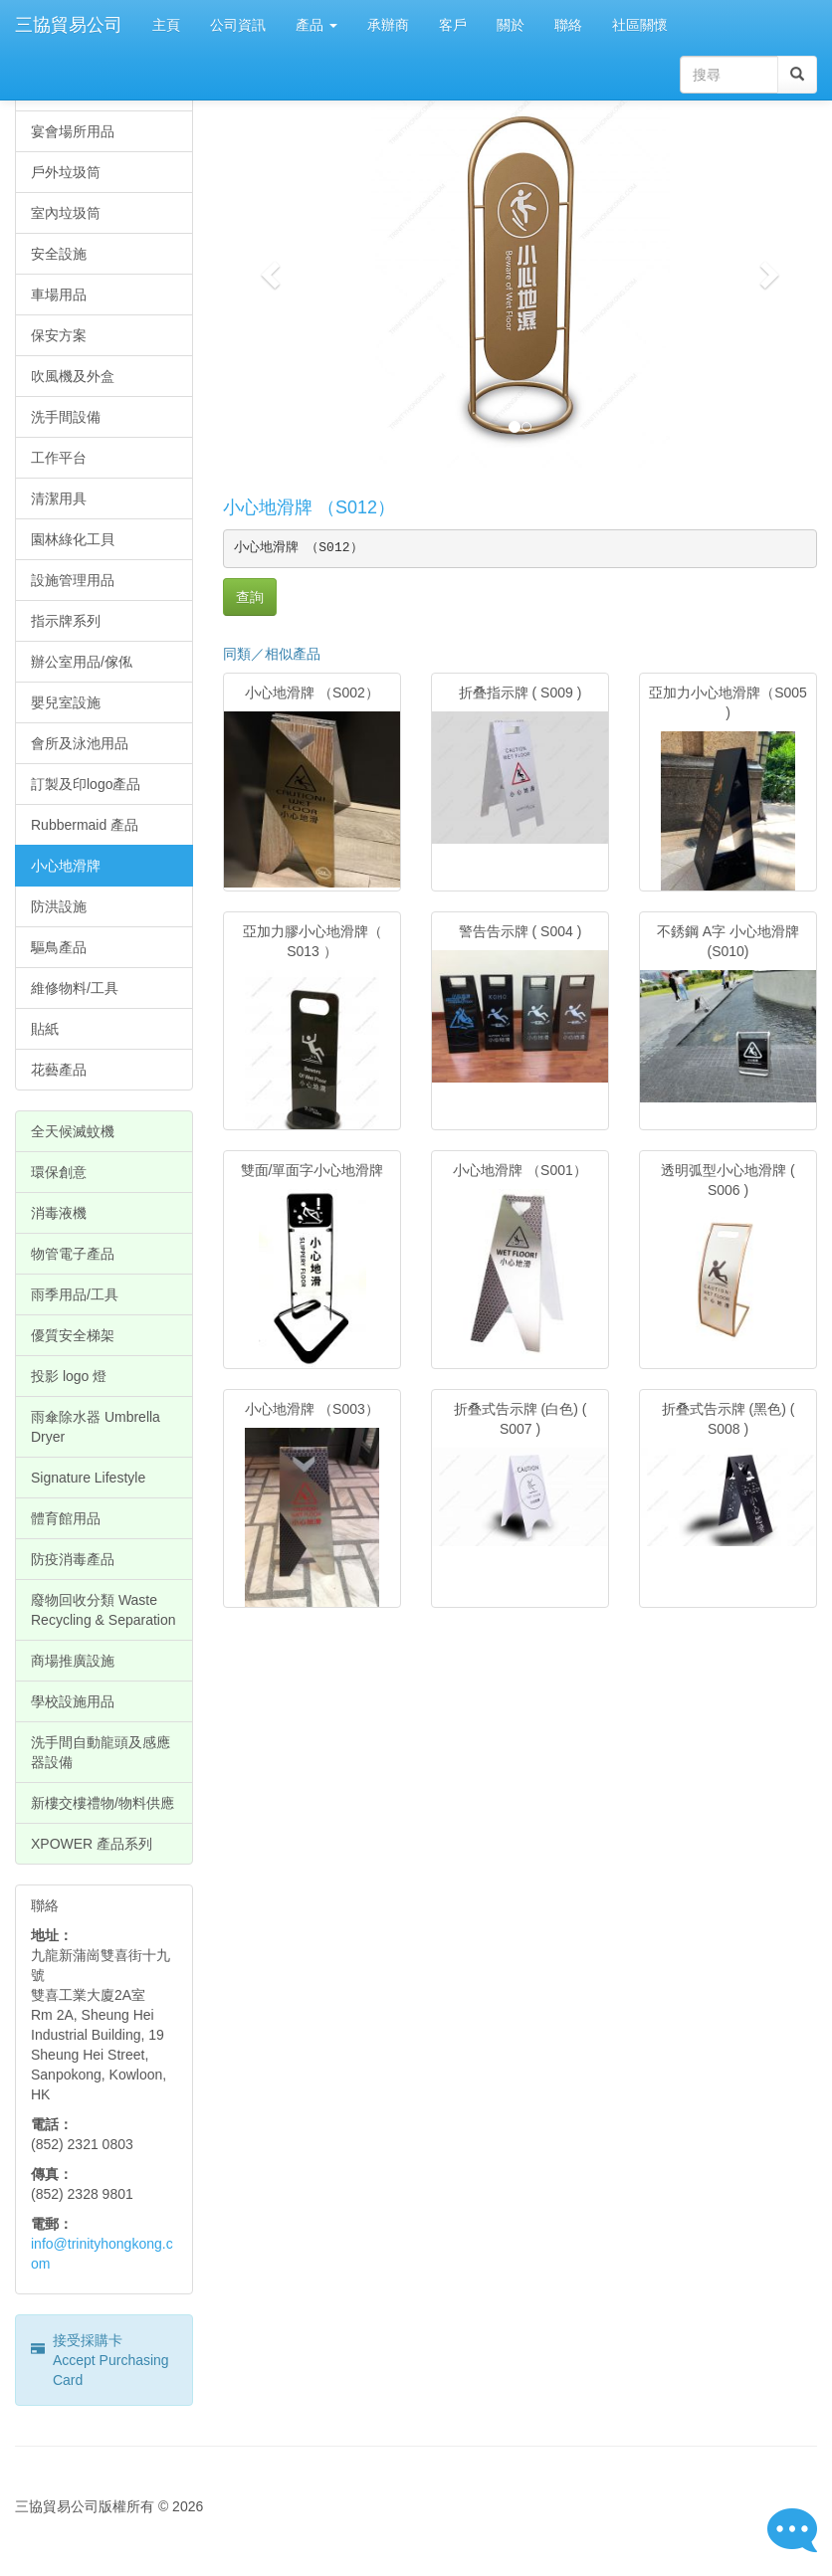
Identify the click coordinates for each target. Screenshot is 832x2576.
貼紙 (45, 1029)
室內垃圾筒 (66, 213)
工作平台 (59, 458)
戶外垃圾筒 (66, 172)
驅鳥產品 (59, 947)
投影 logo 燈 (68, 1376)
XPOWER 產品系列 (91, 1844)
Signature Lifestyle (88, 1478)
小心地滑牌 (66, 866)
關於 (510, 25)
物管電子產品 (72, 1254)
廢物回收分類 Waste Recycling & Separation (103, 1610)
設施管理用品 (72, 580)
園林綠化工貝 (72, 539)
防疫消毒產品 (72, 1559)
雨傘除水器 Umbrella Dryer (95, 1427)
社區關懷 (640, 25)
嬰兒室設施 (66, 702)
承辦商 (388, 25)
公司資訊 (238, 25)
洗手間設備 (66, 417)
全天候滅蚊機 (72, 1131)
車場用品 (59, 294)
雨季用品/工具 (74, 1294)
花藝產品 (59, 1070)
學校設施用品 (72, 1701)
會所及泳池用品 (79, 743)
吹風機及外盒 (72, 376)
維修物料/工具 (74, 988)
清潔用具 (59, 498)
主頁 (166, 25)
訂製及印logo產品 (85, 784)
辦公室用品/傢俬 (81, 662)
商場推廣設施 (72, 1661)
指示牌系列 (66, 621)
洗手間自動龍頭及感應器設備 (100, 1752)
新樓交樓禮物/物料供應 (102, 1803)
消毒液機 (59, 1213)
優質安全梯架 (72, 1335)
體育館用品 (66, 1518)
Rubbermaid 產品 (84, 825)
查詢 (250, 597)
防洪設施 (59, 906)
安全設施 (59, 254)
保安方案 (59, 335)
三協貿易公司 (68, 25)
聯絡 (568, 25)
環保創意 (59, 1172)
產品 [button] (316, 25)
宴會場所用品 (72, 131)
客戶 (453, 25)
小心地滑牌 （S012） (309, 507)
